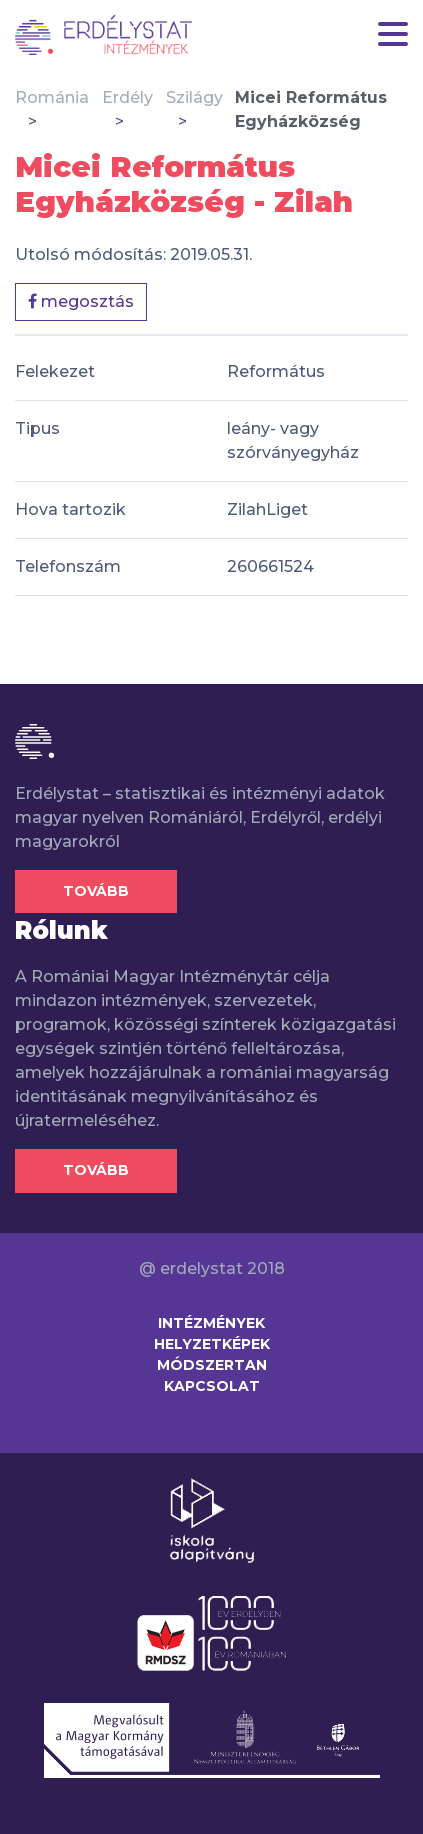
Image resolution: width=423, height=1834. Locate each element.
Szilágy (194, 97)
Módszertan (212, 1365)
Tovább (96, 891)
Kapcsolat (212, 1386)
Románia (52, 97)
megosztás (81, 301)
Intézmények (211, 1323)
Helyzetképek (212, 1344)
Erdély (127, 97)
